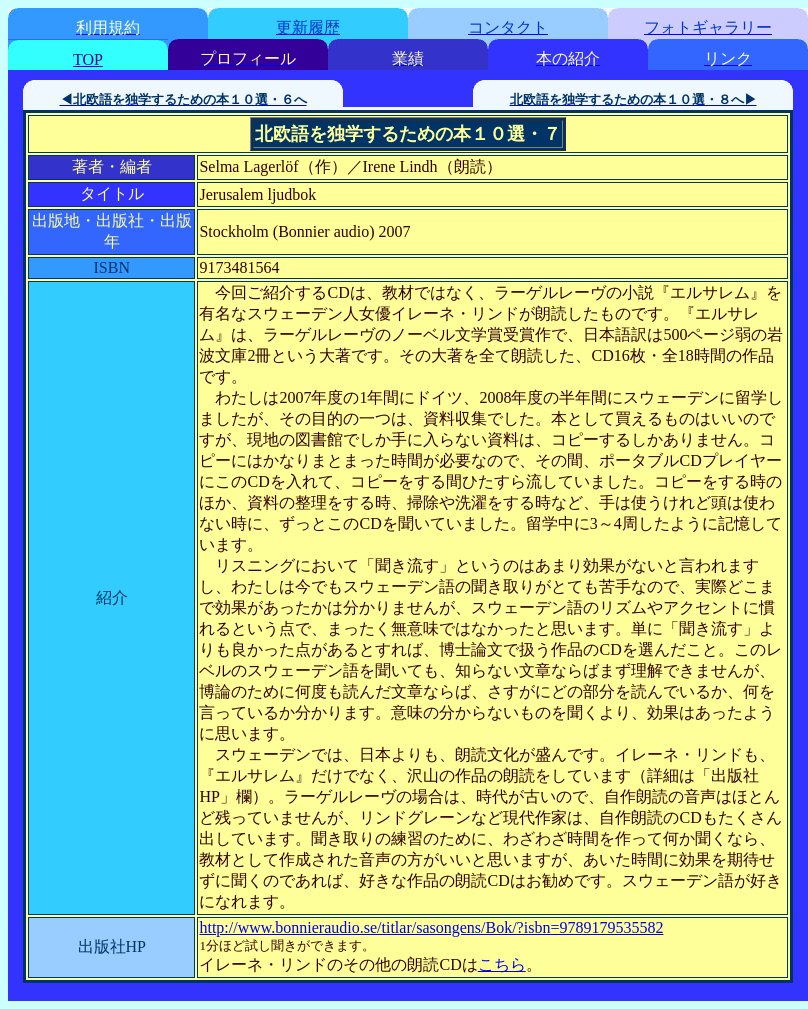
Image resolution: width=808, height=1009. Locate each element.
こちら (502, 964)
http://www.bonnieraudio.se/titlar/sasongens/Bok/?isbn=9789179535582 (431, 927)
